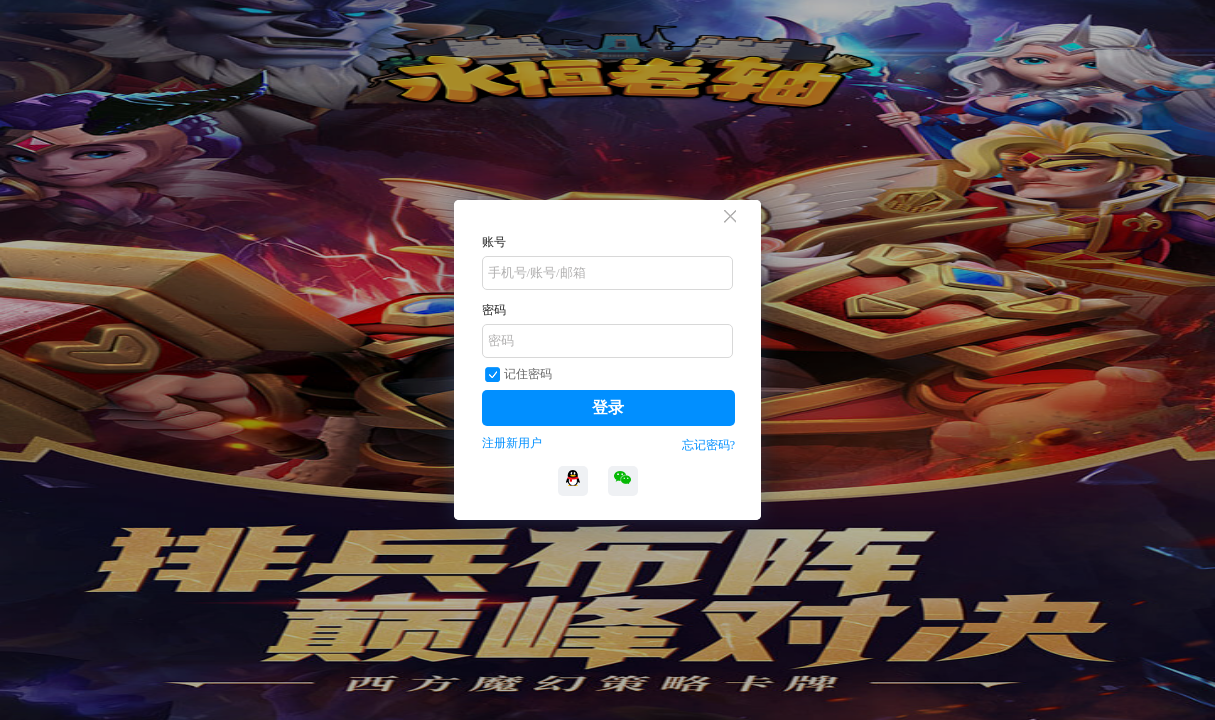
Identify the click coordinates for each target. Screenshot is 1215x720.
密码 (494, 310)
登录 (608, 407)
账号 (494, 242)
